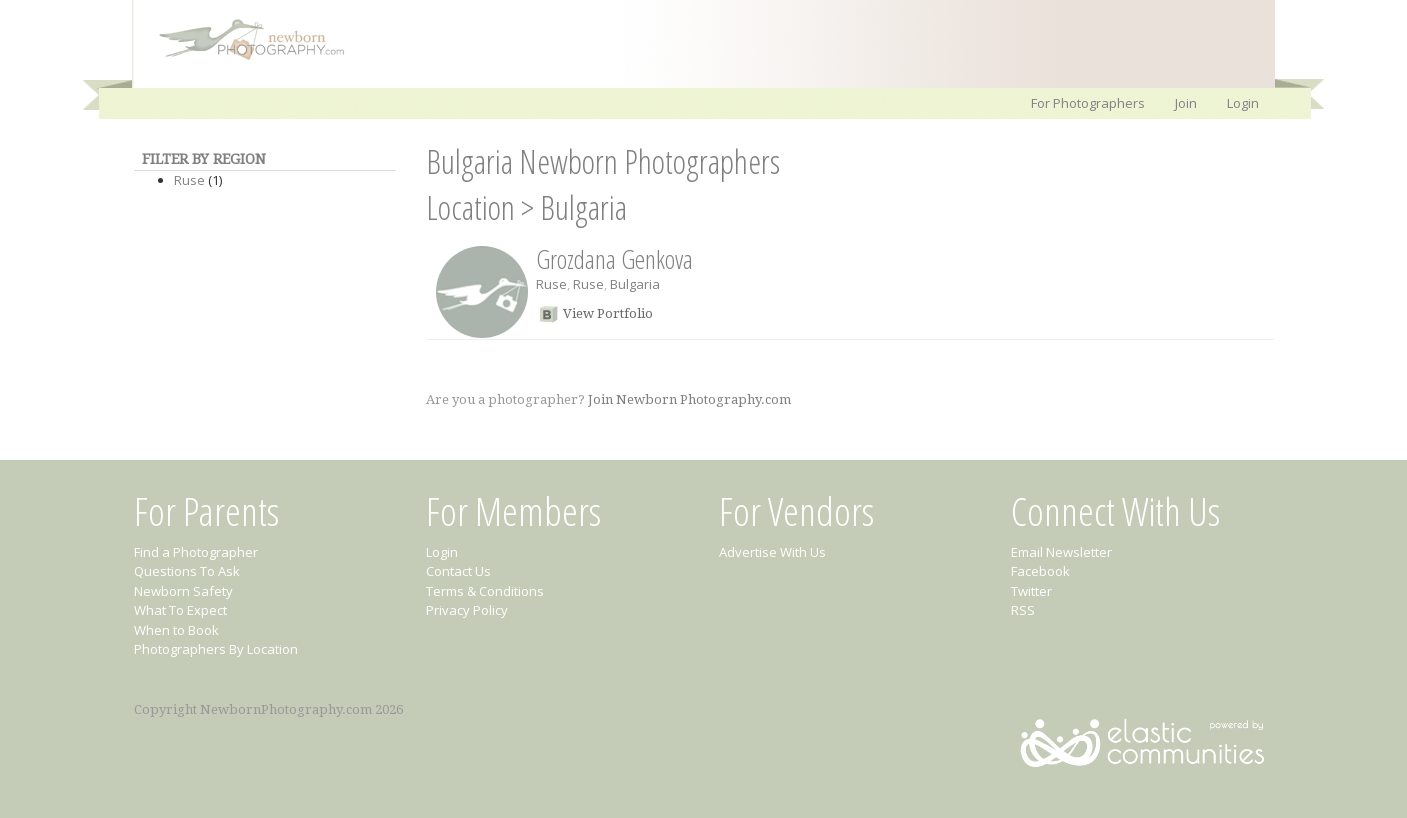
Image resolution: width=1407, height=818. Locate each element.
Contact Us (458, 571)
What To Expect (180, 610)
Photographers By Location (216, 649)
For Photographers (1088, 103)
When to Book (176, 630)
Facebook (1040, 571)
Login (1243, 103)
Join (1186, 103)
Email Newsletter (1061, 552)
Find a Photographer (196, 552)
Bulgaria (583, 207)
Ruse (189, 180)
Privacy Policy (467, 610)
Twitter (1031, 591)
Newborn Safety (183, 591)
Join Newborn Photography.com (689, 399)
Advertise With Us (772, 552)
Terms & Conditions (485, 591)
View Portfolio (608, 313)
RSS (1023, 610)
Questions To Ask (187, 571)
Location (470, 207)
